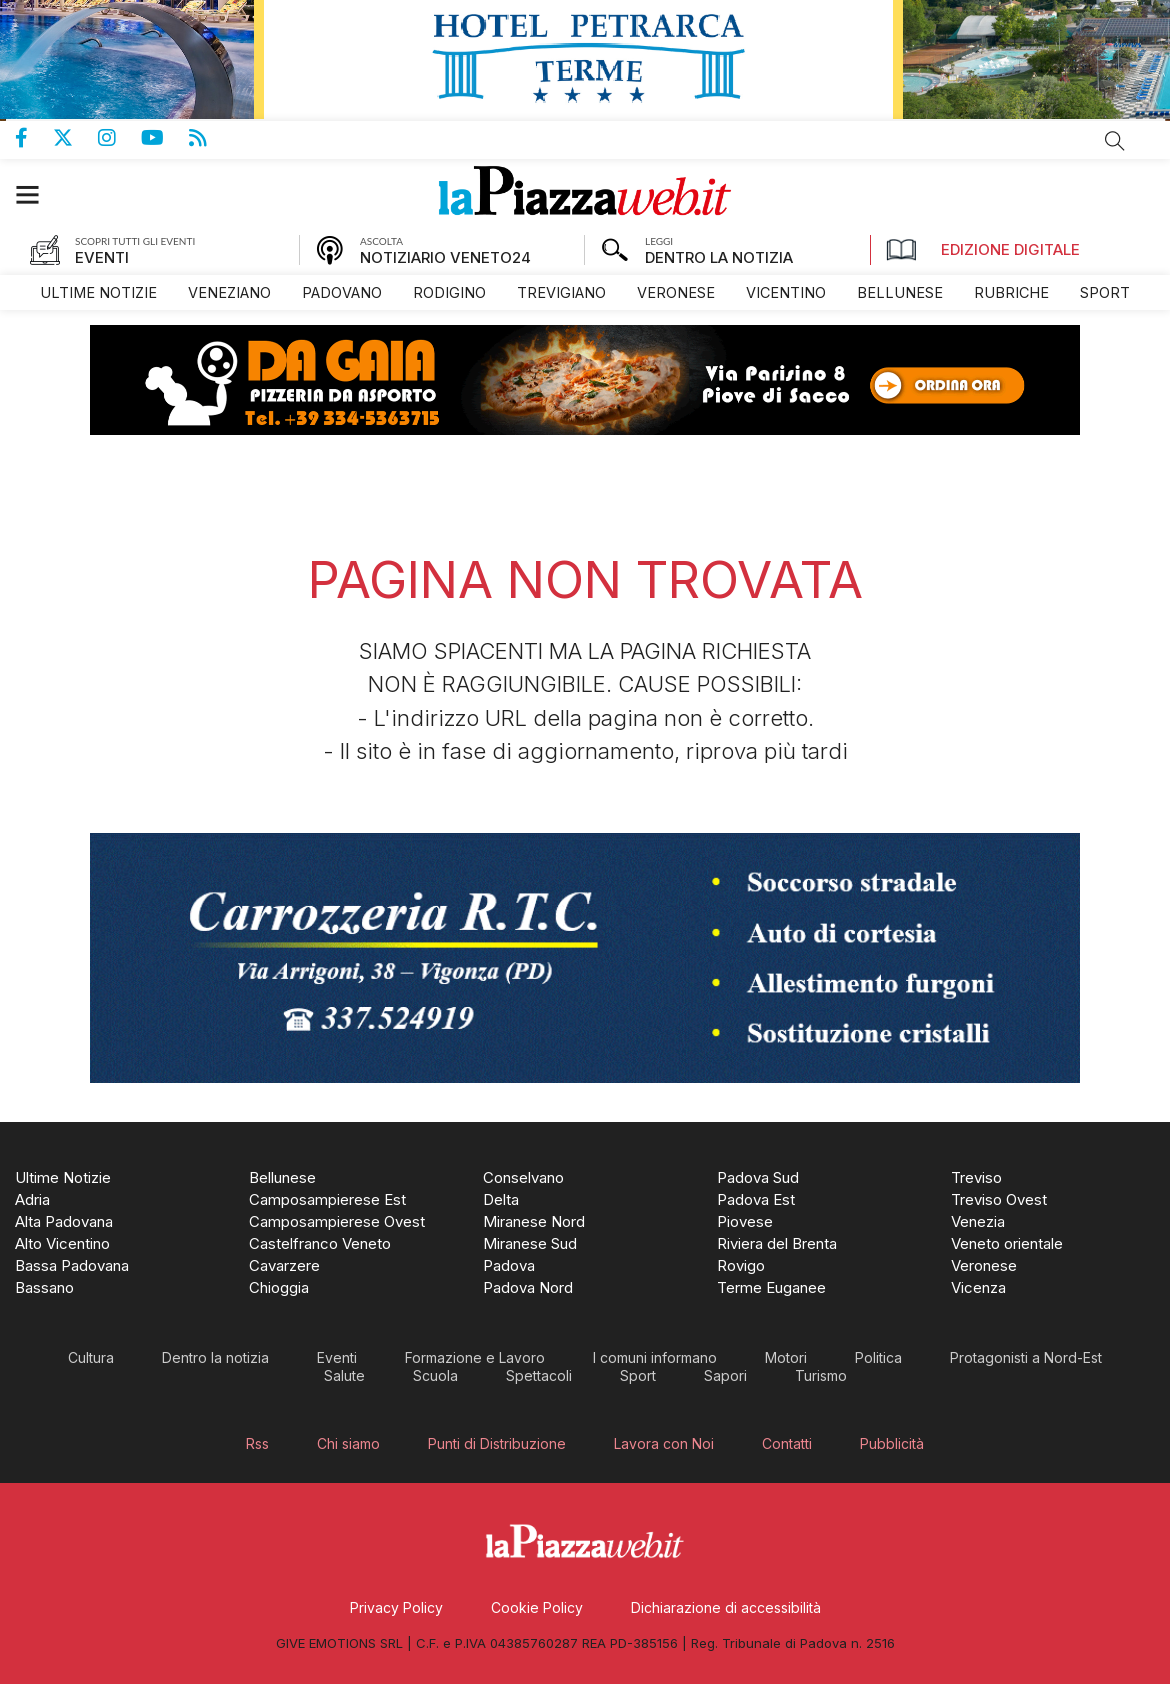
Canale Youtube (165, 138)
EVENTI (102, 257)
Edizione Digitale (983, 250)
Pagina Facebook (34, 138)
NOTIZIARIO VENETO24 (445, 257)
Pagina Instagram (119, 138)
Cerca (1115, 141)
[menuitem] (98, 292)
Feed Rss (210, 138)
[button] (37, 194)
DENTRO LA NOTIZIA (719, 257)
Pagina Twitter (75, 138)
